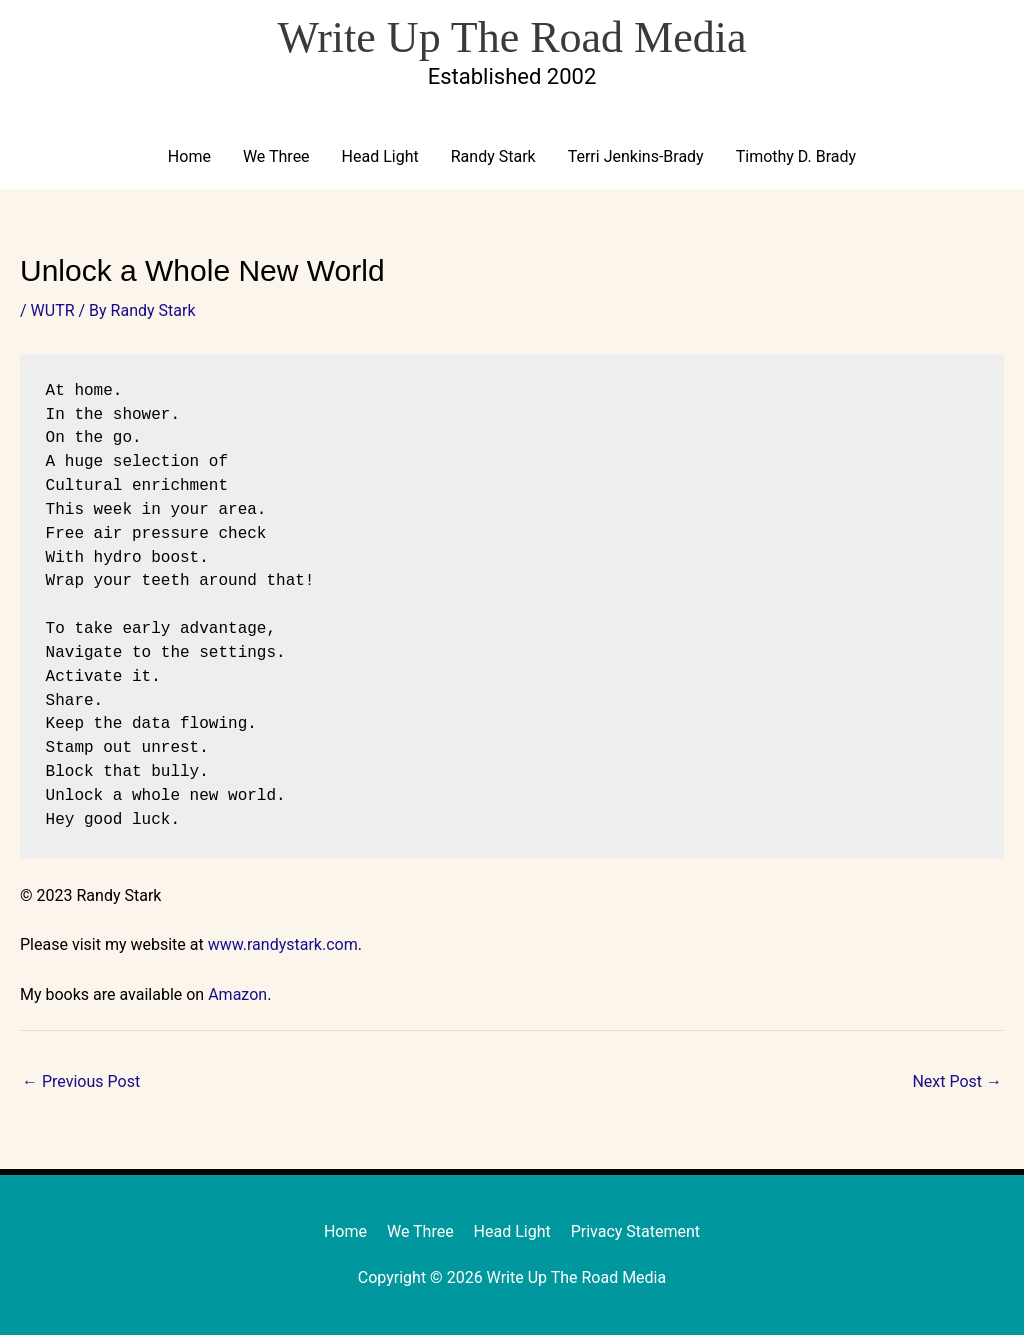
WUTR (53, 310)
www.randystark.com (283, 944)
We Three (276, 156)
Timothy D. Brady (796, 156)
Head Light (380, 156)
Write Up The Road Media (511, 37)
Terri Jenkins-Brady (636, 156)
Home (189, 156)
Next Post (957, 1081)
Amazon (237, 994)
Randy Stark (493, 156)
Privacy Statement (635, 1231)
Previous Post (81, 1081)
